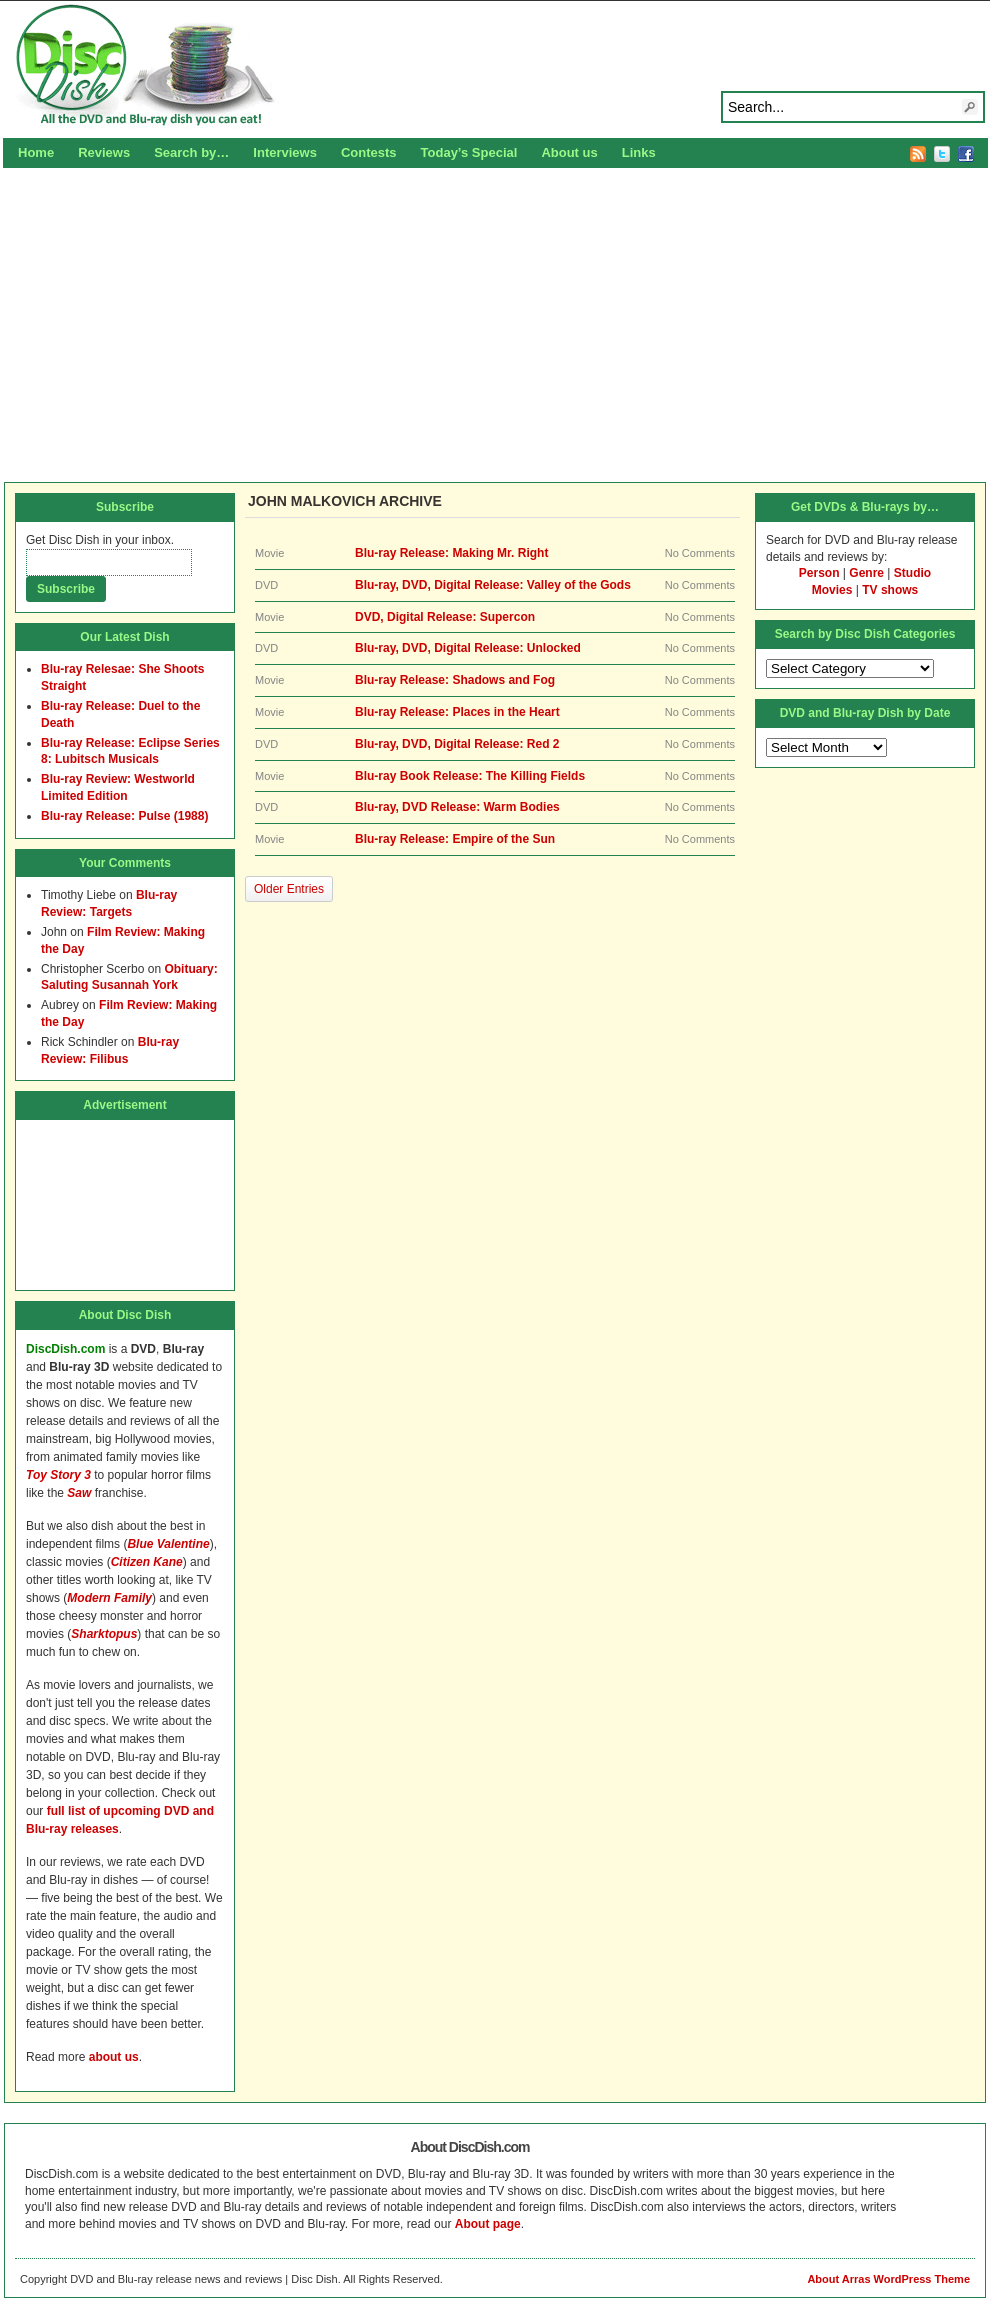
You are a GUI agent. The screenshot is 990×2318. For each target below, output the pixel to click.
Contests (369, 152)
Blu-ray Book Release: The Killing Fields (470, 776)
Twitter (942, 154)
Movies (832, 590)
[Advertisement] (495, 322)
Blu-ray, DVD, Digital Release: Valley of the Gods (493, 585)
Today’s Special (469, 152)
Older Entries (289, 889)
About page (488, 2224)
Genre (866, 573)
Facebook (966, 154)
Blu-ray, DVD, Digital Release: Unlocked (468, 648)
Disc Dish (495, 66)
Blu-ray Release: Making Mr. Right (451, 553)
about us (114, 2057)
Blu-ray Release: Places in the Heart (457, 712)
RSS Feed (918, 154)
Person (819, 573)
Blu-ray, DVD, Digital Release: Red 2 (457, 744)
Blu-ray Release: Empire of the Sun (455, 839)
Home (36, 152)
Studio (912, 573)
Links (639, 152)
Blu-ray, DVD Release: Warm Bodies (457, 807)
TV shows (890, 590)
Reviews (104, 152)
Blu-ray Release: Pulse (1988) (124, 816)
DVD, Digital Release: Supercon (445, 617)
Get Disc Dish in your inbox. (100, 540)
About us (569, 152)
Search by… (191, 152)
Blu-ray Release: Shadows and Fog (455, 680)
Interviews (285, 152)
